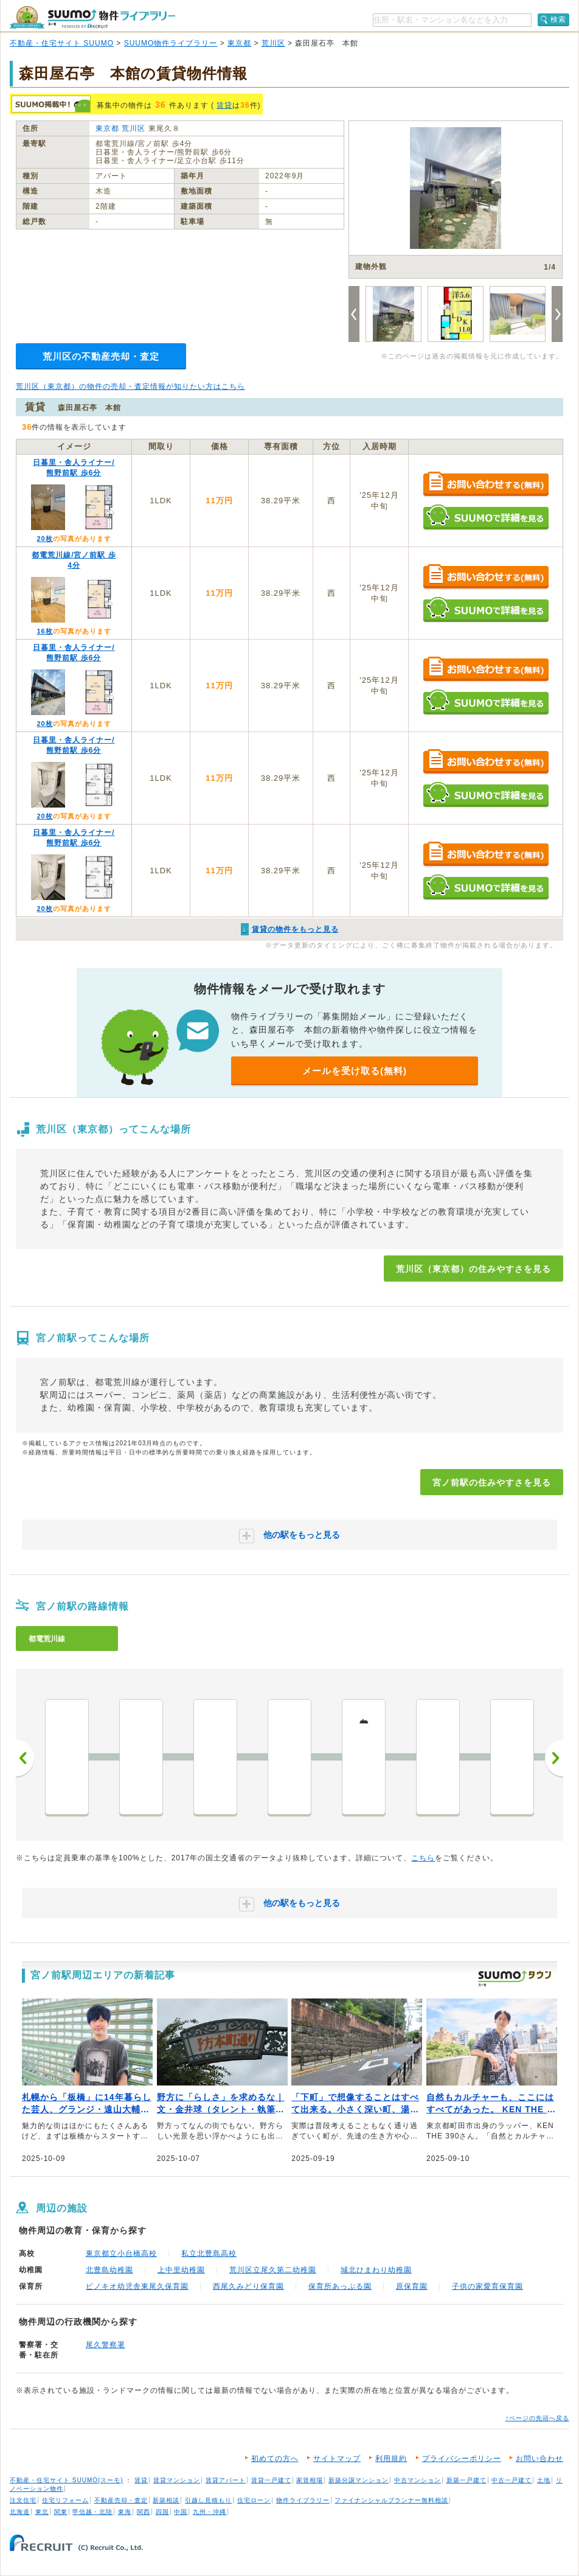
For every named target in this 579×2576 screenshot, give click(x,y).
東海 (124, 2511)
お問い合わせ (539, 2458)
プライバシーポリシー (461, 2458)
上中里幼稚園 (181, 2270)
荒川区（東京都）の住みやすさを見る (473, 1269)
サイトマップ (337, 2458)
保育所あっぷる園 (340, 2286)
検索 (558, 19)
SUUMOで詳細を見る (485, 517)
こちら (423, 1858)
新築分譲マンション (358, 2480)
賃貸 (224, 105)
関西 (143, 2511)
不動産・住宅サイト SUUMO (62, 43)
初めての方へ (275, 2458)
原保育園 (412, 2286)
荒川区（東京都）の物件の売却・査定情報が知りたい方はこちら (130, 386)
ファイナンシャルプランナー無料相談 (391, 2500)
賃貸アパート (226, 2480)
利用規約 (391, 2458)
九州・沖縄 (209, 2511)
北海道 (20, 2511)
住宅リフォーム (65, 2500)
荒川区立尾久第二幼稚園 (272, 2270)
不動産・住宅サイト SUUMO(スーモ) (66, 2480)
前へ (25, 1758)
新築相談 (166, 2500)
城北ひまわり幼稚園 (376, 2270)
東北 (42, 2511)
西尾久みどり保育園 (248, 2286)
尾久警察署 (105, 2344)
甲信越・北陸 (92, 2511)
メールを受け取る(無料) (354, 1071)
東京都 (239, 43)
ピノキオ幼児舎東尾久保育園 (137, 2286)
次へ (554, 1758)
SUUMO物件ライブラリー (171, 43)
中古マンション (417, 2480)
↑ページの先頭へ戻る (537, 2418)
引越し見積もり (208, 2500)
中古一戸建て (511, 2480)
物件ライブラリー (303, 2500)
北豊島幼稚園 (109, 2270)
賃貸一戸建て (271, 2480)
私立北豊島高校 (209, 2253)
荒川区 (273, 43)
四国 (162, 2511)
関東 (61, 2511)
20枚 (44, 538)
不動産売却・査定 (121, 2500)
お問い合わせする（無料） (485, 485)
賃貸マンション (176, 2480)
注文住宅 (23, 2500)
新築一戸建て (466, 2480)
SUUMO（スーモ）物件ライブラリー (92, 17)
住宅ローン (254, 2500)
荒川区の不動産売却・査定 (101, 356)
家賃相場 (309, 2480)
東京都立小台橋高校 (121, 2253)
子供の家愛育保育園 (487, 2286)
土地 (543, 2480)
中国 (180, 2511)
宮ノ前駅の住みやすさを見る (491, 1482)
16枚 (44, 631)
